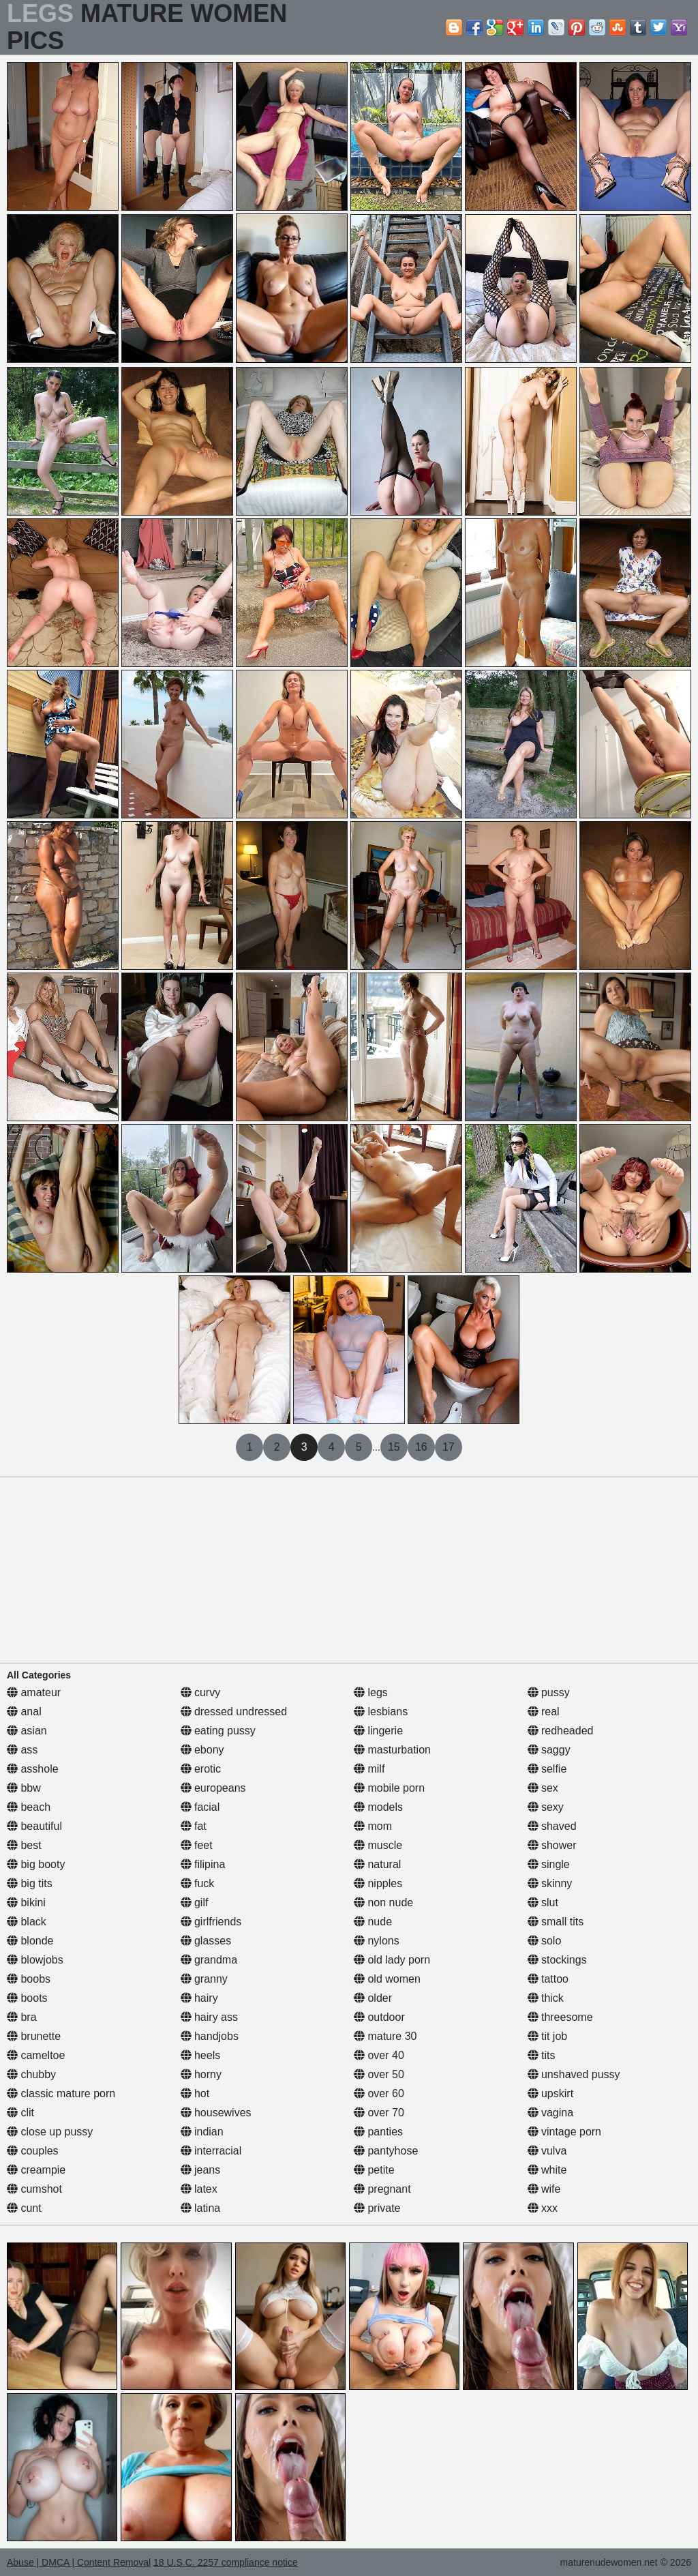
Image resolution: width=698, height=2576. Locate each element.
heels (201, 2055)
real (544, 1711)
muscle (378, 1845)
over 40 (379, 2055)
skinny (550, 1883)
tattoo (548, 1979)
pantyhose (386, 2151)
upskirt (551, 2093)
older (373, 1998)
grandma (209, 1960)
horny (201, 2074)
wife (544, 2189)
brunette (34, 2036)
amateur (34, 1692)
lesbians (381, 1711)
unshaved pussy (574, 2074)
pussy (549, 1692)
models (378, 1807)
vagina (551, 2112)
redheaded (561, 1730)
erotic (201, 1769)
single (549, 1864)
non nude (383, 1902)
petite (374, 2170)
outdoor (379, 2017)
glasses (206, 1940)
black (26, 1921)
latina (201, 2208)
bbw (24, 1788)
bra (22, 2017)
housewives (216, 2112)
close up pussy (50, 2131)
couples (33, 2151)
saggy (549, 1750)
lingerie (378, 1730)
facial (200, 1807)
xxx (543, 2208)
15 (394, 1447)
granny (204, 1979)
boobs (28, 1979)
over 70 (379, 2112)
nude (373, 1921)
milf (369, 1769)
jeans (201, 2170)
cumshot (34, 2189)
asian (27, 1730)
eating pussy (218, 1730)
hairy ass (209, 2017)
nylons (376, 1940)
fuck (198, 1883)
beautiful (34, 1826)
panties (378, 2131)
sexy (546, 1807)
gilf (195, 1902)
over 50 (379, 2074)
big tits (29, 1883)
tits (542, 2055)
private (377, 2208)
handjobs (210, 2036)
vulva (547, 2151)
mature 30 (385, 2036)
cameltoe (36, 2055)
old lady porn (392, 1960)
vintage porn (565, 2131)
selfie (547, 1769)
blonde (30, 1940)
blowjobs (35, 1960)
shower (552, 1845)
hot (195, 2093)
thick (546, 1998)
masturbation (392, 1750)
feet (197, 1845)
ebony (202, 1750)
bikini (26, 1902)
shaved (552, 1826)
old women (387, 1979)
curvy (201, 1692)
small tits (556, 1921)
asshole (33, 1769)
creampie (36, 2170)
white (547, 2170)
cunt (24, 2208)
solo (545, 1940)
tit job (548, 2036)
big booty (36, 1864)
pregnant (382, 2189)
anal (24, 1711)
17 (448, 1447)
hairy (199, 1998)
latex (199, 2189)
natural (377, 1864)
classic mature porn (61, 2093)
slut (543, 1902)
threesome (560, 2017)
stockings (557, 1960)
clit (20, 2112)
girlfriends (211, 1921)
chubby (31, 2074)
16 (421, 1447)
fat (194, 1826)
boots (27, 1998)
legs (371, 1692)
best (24, 1845)
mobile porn (389, 1788)
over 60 (379, 2093)
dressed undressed (234, 1711)
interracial (211, 2151)
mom (373, 1826)
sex (543, 1788)
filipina (203, 1864)
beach (28, 1807)
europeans (213, 1788)
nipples (378, 1883)
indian (202, 2131)
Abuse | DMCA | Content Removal (79, 2562)
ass (22, 1750)
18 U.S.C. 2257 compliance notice (225, 2562)
